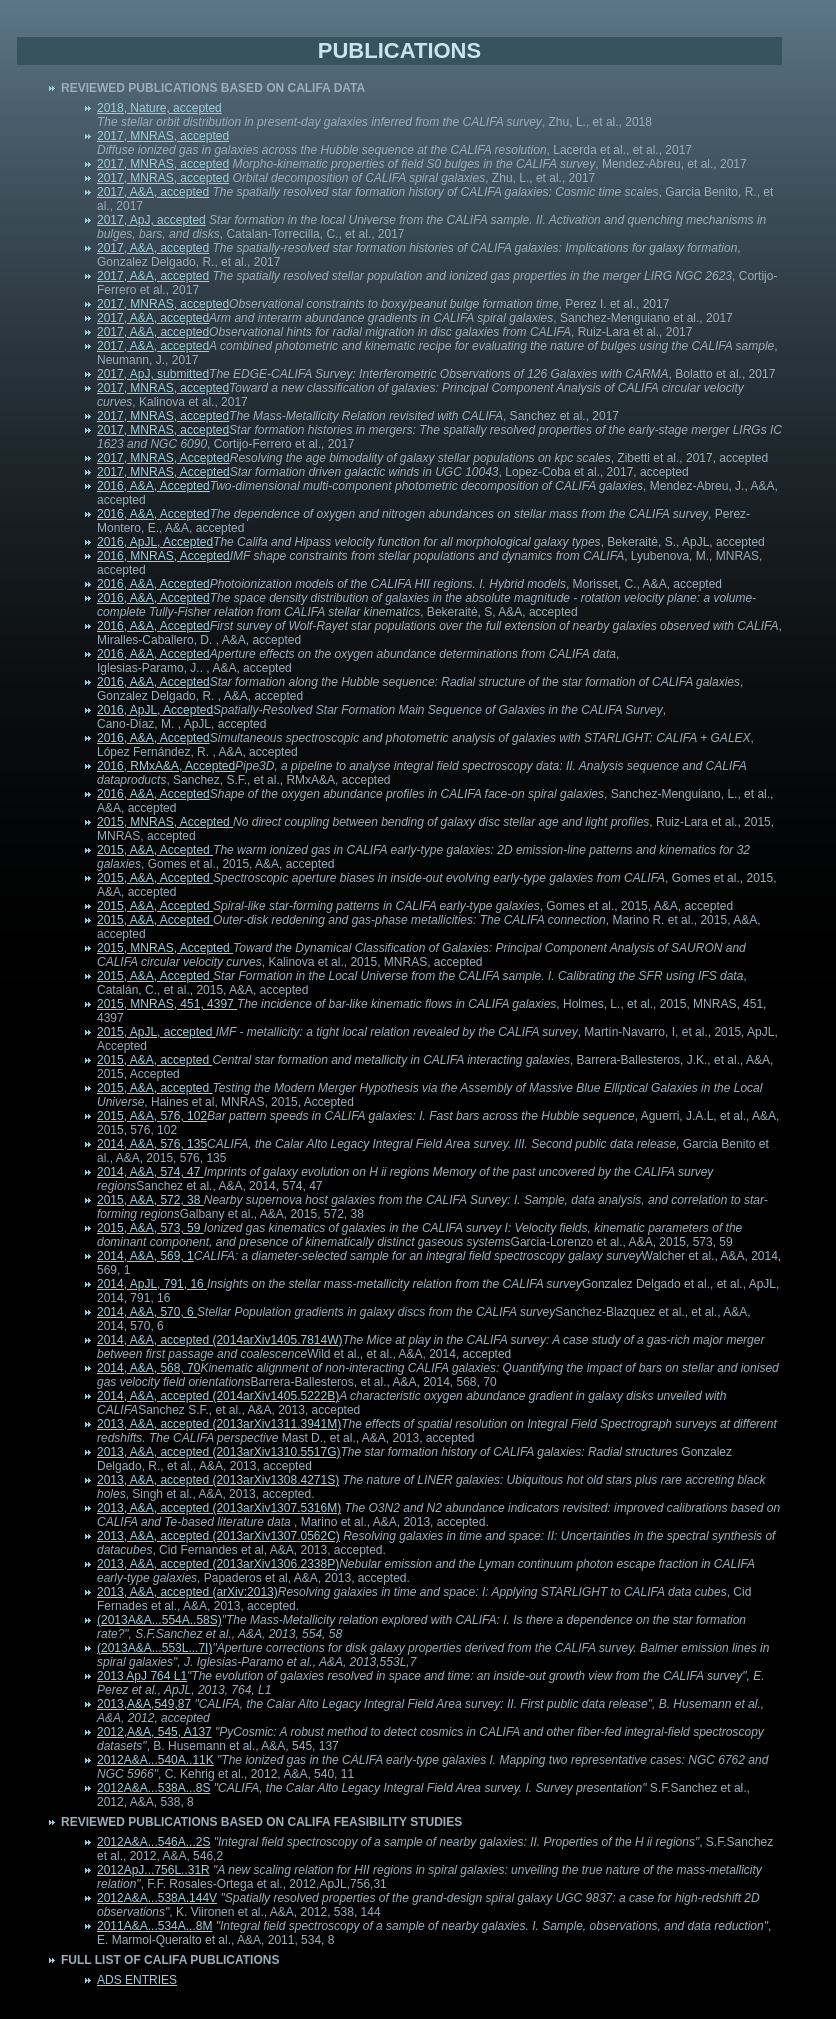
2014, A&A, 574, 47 (150, 1172)
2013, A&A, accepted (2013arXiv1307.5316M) (219, 1508)
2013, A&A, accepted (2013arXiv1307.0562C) (218, 1536)
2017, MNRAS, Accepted (163, 458)
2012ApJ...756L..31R (153, 1870)
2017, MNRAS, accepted (163, 136)
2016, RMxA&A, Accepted (166, 766)
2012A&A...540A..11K (155, 1760)
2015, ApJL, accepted (156, 1032)
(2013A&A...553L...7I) (154, 1648)
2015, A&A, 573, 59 (150, 1228)
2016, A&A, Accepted (153, 486)
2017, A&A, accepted (153, 192)
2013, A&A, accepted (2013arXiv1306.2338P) (218, 1564)
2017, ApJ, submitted (153, 374)
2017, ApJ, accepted (151, 220)
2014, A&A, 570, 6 (147, 1312)
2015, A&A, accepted (154, 1060)
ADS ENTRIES (137, 1980)
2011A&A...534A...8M (154, 1926)
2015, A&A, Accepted (155, 850)
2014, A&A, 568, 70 (148, 1368)
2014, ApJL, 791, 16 (152, 1284)
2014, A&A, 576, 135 (152, 1144)
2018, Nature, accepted (159, 108)
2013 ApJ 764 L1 (142, 1676)
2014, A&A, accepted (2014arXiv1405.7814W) (220, 1340)
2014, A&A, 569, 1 (145, 1256)
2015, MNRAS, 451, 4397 (167, 1004)
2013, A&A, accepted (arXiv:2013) (187, 1592)
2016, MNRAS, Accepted (163, 556)
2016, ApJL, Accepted (155, 542)
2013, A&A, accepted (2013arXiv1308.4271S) (218, 1480)
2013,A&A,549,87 (144, 1704)
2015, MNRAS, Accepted (165, 822)
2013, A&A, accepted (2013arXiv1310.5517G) (219, 1452)
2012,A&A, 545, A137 (154, 1732)
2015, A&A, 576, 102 (152, 1116)
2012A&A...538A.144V (157, 1898)
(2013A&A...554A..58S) (159, 1620)
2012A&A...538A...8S (153, 1788)
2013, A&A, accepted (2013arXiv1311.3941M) (219, 1424)
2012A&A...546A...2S (153, 1842)
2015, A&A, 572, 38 (150, 1200)
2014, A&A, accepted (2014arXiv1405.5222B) (218, 1396)
